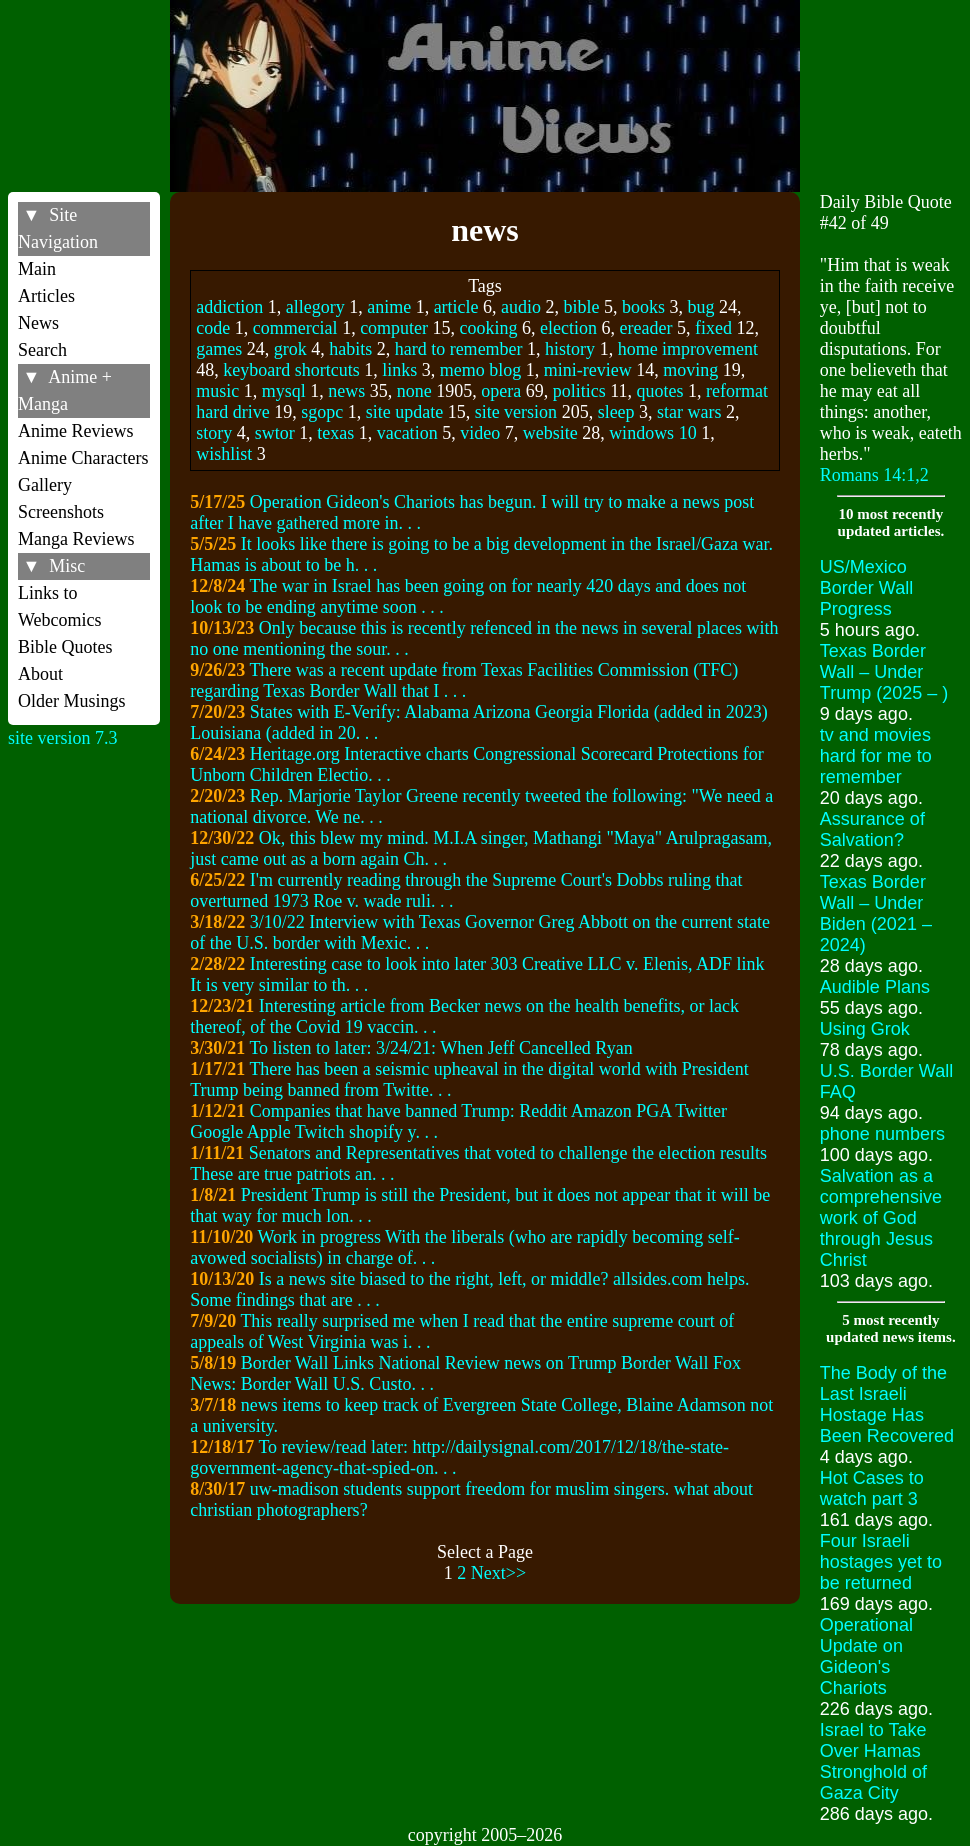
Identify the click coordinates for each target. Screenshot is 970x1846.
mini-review (588, 370)
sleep (616, 412)
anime (389, 307)
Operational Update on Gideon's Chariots (866, 1656)
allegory (315, 307)
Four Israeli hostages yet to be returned (881, 1562)
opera (501, 391)
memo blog (481, 370)
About (40, 674)
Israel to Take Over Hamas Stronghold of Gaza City (873, 1761)
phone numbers (882, 1134)
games (219, 349)
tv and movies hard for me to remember (876, 756)
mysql (284, 391)
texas (335, 433)
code (213, 328)
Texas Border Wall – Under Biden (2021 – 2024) (876, 913)
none (414, 391)
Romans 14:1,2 (874, 475)
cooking (489, 328)
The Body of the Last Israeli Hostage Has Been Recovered (887, 1404)
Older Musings (72, 701)
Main (37, 269)
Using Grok (865, 1029)
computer (394, 328)
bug (701, 307)
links (399, 370)
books (643, 307)
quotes (660, 391)
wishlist (224, 454)
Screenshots (61, 512)
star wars (689, 412)
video (480, 433)
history (570, 349)
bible (582, 307)
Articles (46, 296)
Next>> (498, 1573)
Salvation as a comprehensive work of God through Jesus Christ (881, 1218)
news (346, 391)
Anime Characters (83, 458)
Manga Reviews (76, 539)
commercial (295, 328)
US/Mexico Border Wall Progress (866, 588)
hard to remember (459, 349)
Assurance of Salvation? (872, 829)
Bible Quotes (65, 647)
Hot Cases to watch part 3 (872, 1488)
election (568, 328)
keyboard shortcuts (291, 370)
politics (579, 391)
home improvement (688, 349)
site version (516, 412)
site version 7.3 (63, 738)
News (38, 323)
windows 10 (653, 433)
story (214, 433)
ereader (646, 328)
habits (350, 349)
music (217, 391)
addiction (229, 307)
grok (290, 349)
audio (521, 307)
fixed (713, 328)
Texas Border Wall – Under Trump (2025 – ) (884, 672)
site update (404, 412)
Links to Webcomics (60, 606)
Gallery (45, 485)
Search (42, 350)
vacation (407, 433)
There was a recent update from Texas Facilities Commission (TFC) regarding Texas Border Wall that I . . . (464, 680)
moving (690, 370)
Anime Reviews (75, 431)
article (456, 307)
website (550, 433)
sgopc (322, 412)
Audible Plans (875, 987)
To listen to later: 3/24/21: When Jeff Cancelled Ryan (440, 1048)
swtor (275, 433)
